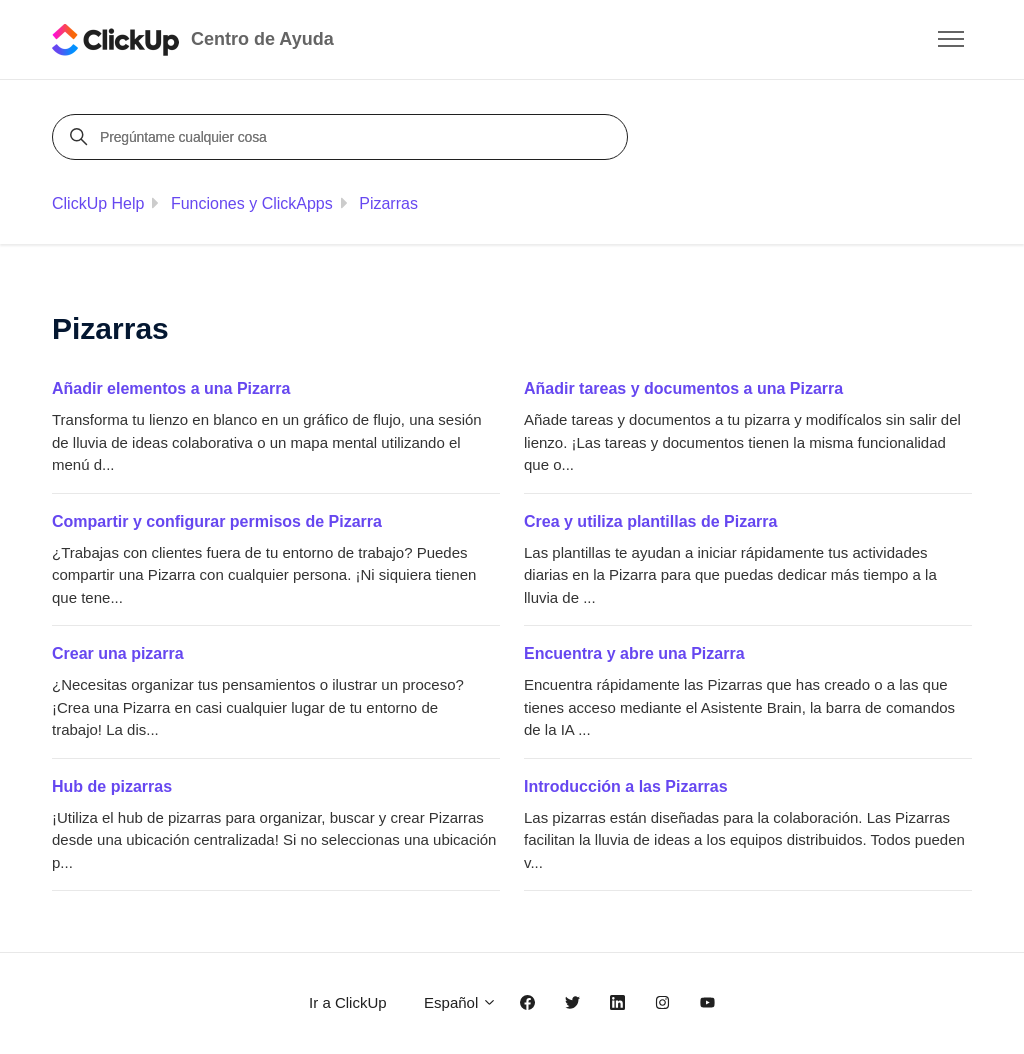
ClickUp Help (98, 203)
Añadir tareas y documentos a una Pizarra (683, 388)
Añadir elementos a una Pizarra (171, 388)
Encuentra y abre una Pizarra (634, 653)
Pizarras (388, 203)
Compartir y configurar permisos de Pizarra (217, 521)
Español (460, 1002)
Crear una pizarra (118, 653)
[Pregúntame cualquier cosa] (343, 137)
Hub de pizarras (112, 786)
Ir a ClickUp (348, 1002)
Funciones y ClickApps (252, 203)
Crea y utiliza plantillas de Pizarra (650, 521)
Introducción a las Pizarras (626, 786)
